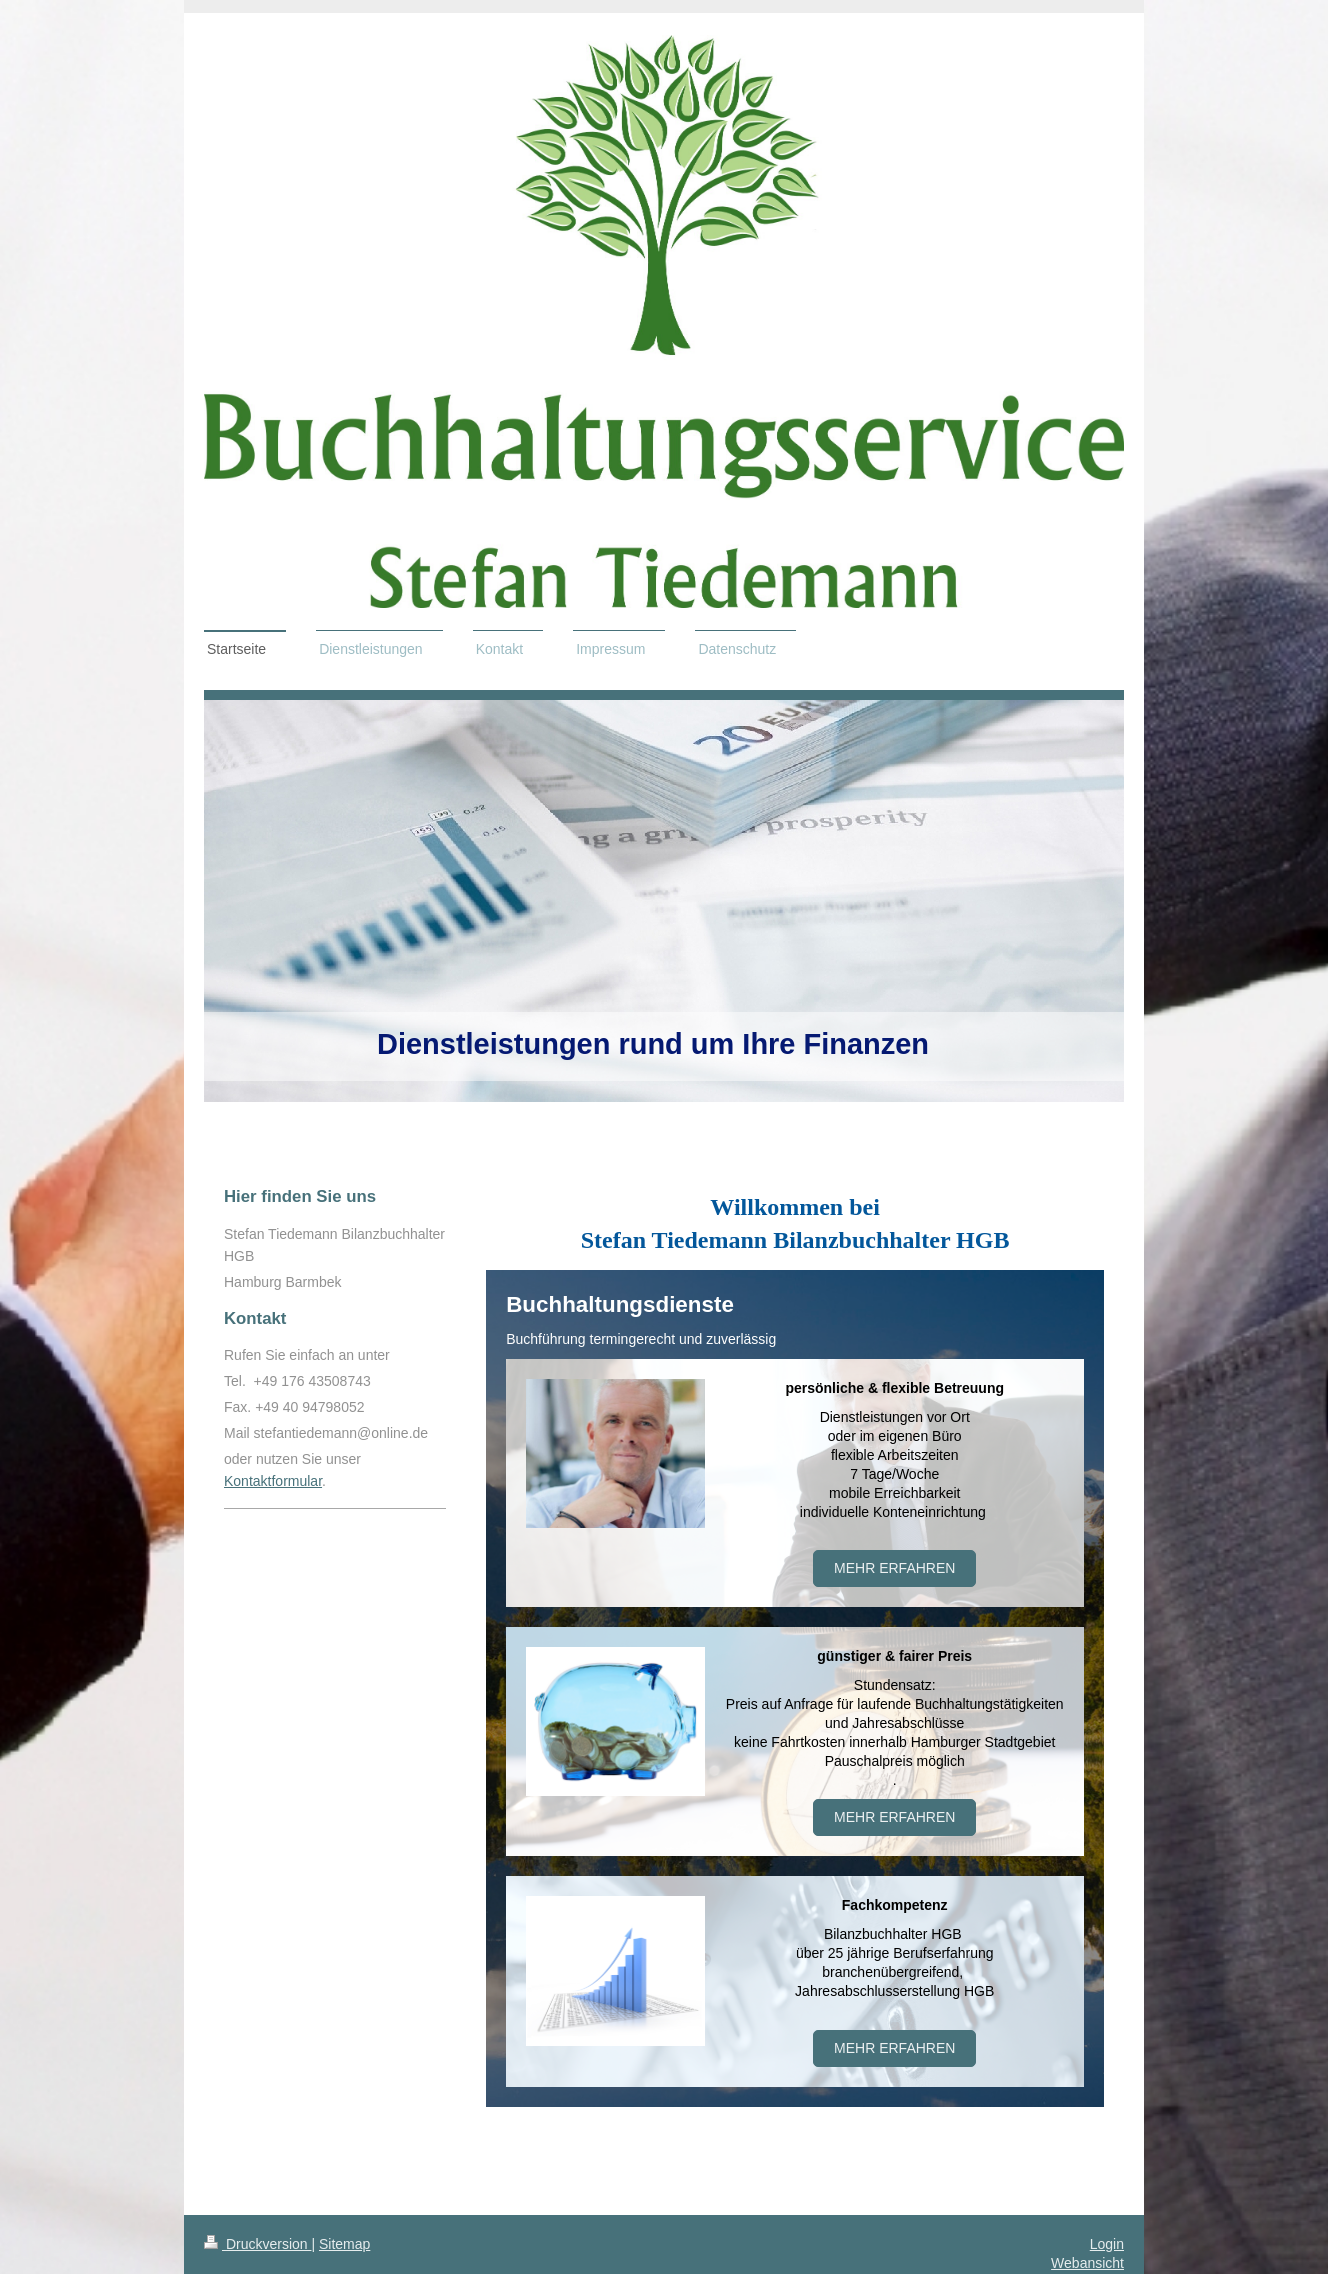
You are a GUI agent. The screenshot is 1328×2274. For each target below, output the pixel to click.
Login (1107, 2244)
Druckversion (257, 2244)
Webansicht (1087, 2263)
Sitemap (344, 2244)
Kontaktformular (273, 1481)
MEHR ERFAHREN (894, 2048)
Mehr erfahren (894, 1568)
